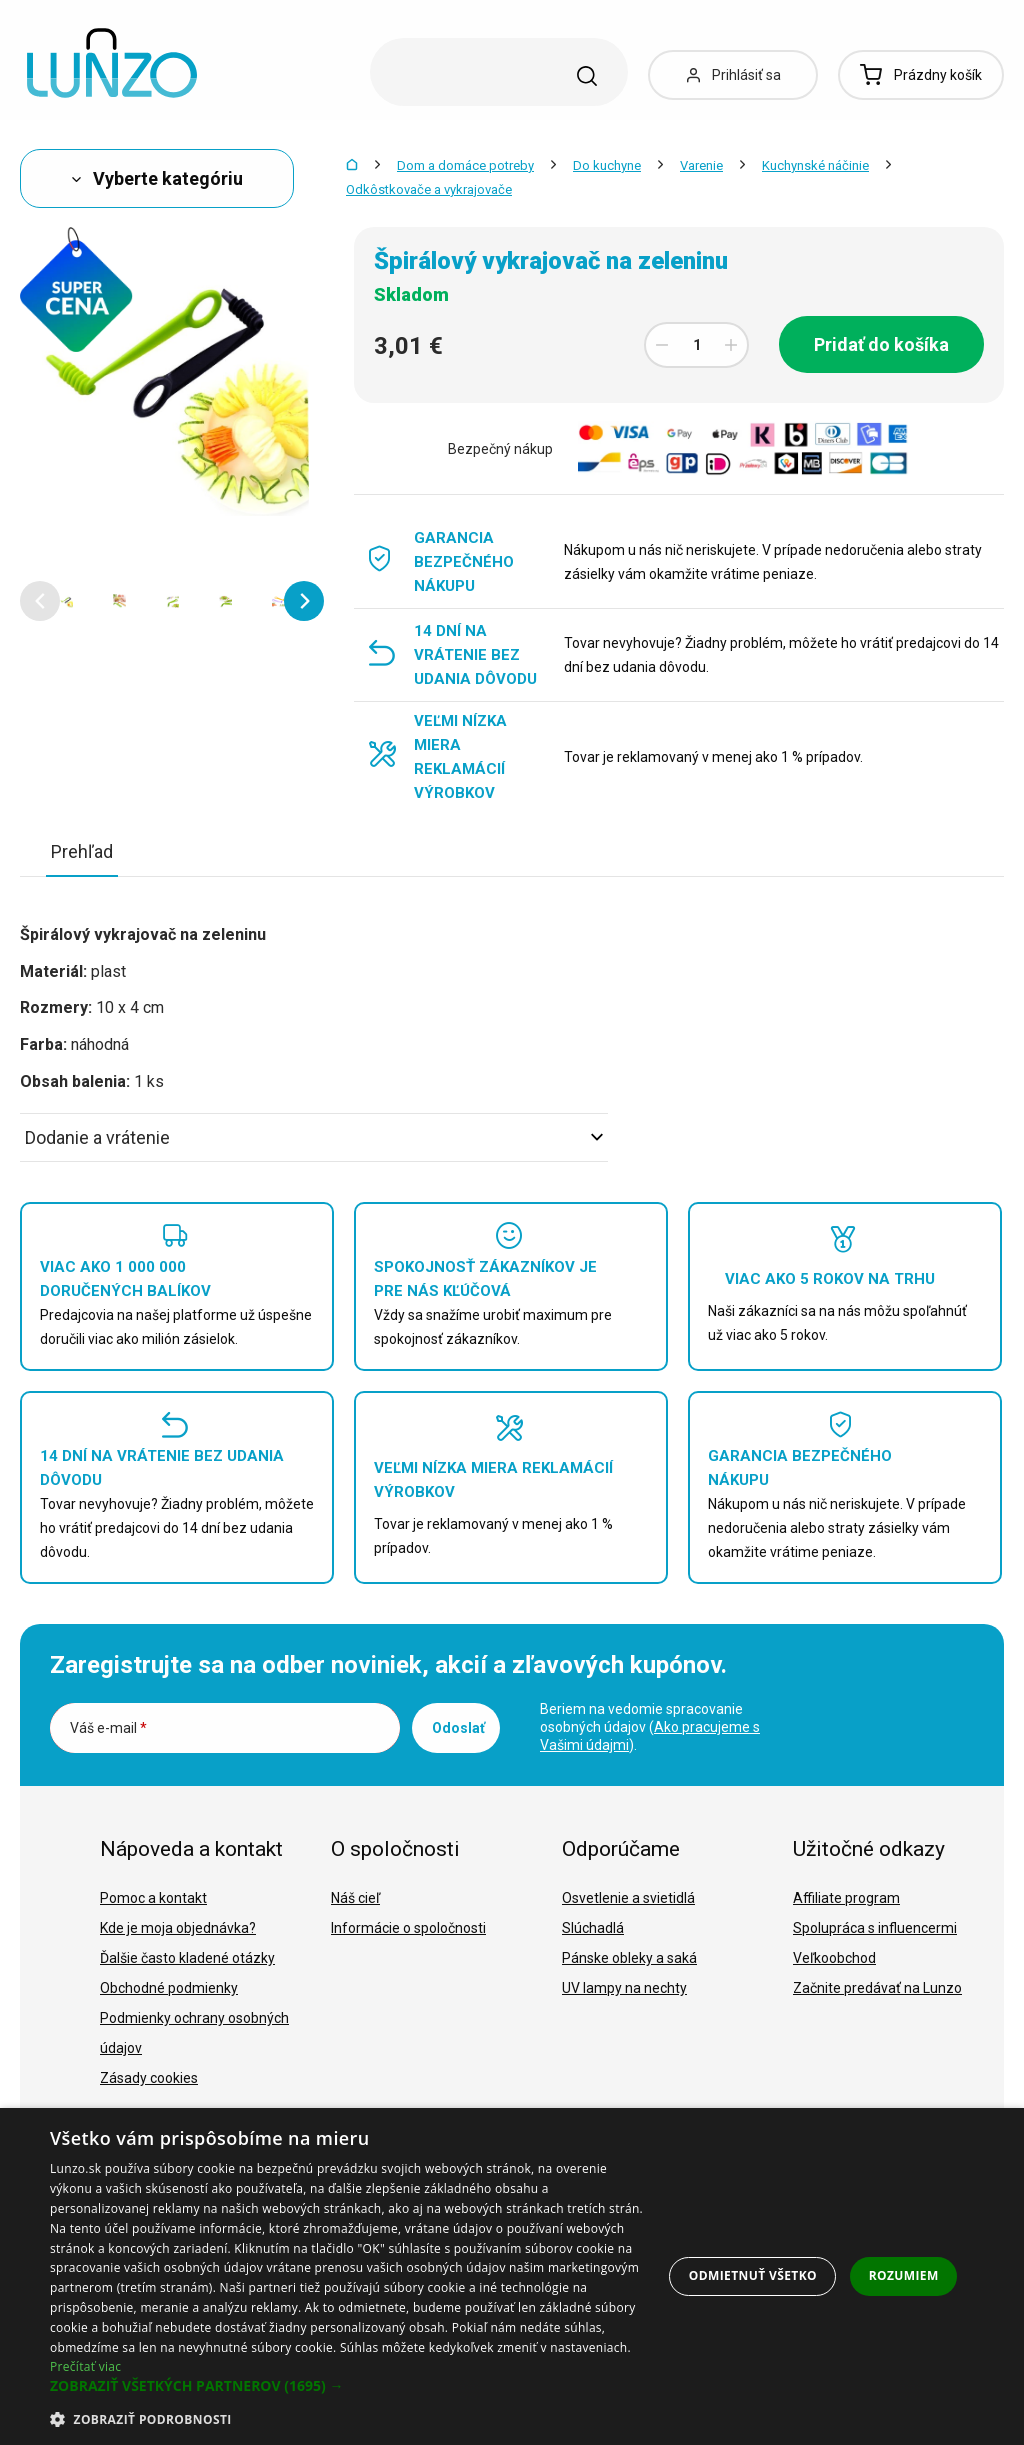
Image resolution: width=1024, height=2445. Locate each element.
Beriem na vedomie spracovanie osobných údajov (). (650, 1727)
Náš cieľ (355, 1898)
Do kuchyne (607, 165)
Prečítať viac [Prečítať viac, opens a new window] (85, 2366)
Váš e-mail (108, 1728)
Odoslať (458, 1728)
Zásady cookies (149, 2078)
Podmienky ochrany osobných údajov (194, 2033)
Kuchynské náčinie (815, 165)
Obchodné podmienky (169, 1988)
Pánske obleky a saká (629, 1958)
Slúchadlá (593, 1928)
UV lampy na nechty (624, 1988)
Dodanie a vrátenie (314, 1137)
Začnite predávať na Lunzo (877, 1988)
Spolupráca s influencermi (875, 1928)
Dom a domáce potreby (465, 165)
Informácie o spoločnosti (408, 1928)
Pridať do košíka (881, 344)
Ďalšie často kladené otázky (187, 1958)
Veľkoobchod (834, 1958)
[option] (66, 601)
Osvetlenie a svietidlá (628, 1898)
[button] (40, 601)
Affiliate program (846, 1898)
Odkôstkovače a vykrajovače (429, 189)
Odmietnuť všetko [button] (753, 2275)
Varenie (701, 165)
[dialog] (512, 2276)
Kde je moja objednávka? (178, 1928)
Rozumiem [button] (904, 2275)
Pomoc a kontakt (153, 1898)
